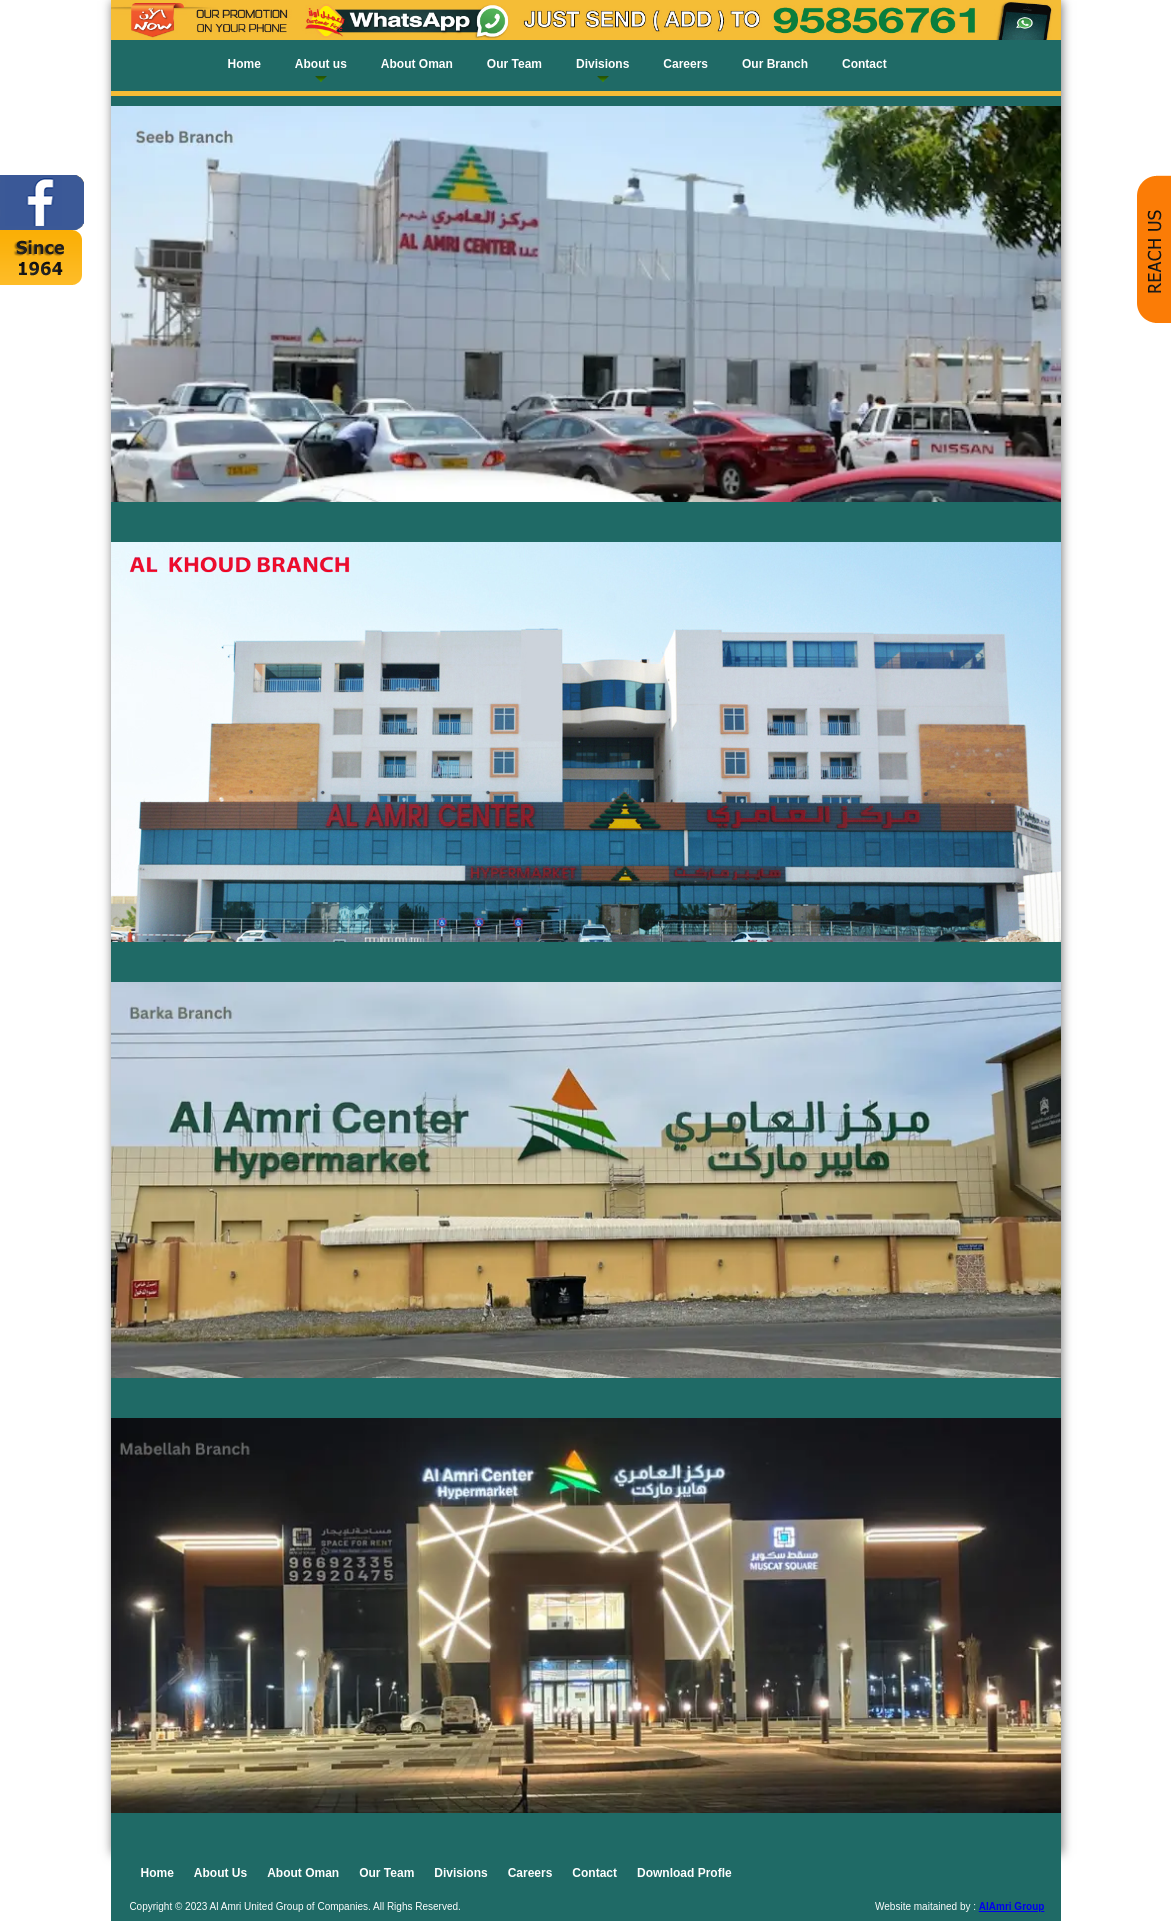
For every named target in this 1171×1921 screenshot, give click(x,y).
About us (321, 64)
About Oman (417, 64)
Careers (685, 64)
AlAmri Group (1012, 1906)
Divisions (602, 64)
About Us (220, 1873)
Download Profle (684, 1873)
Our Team (514, 64)
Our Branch (775, 64)
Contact (864, 64)
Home (244, 64)
